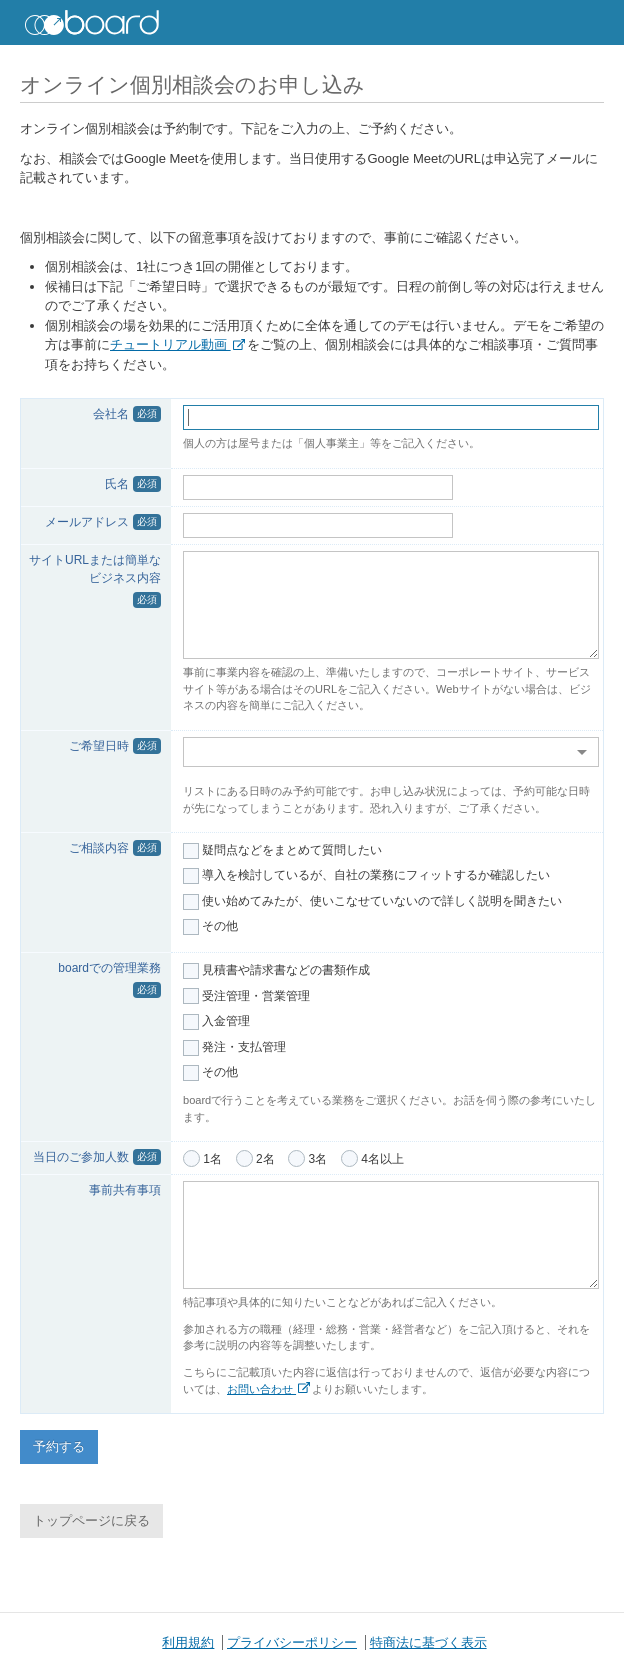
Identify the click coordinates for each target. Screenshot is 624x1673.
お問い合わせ (268, 1389)
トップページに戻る (91, 1520)
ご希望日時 (99, 746)
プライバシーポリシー (292, 1642)
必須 (147, 413)
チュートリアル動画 (177, 344)
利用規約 (188, 1642)
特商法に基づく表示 (428, 1642)
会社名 (111, 414)
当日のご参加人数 (81, 1157)
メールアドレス (87, 522)
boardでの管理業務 (109, 968)
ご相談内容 (99, 848)
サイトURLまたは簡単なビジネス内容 (95, 569)
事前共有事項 (125, 1190)
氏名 (117, 484)
